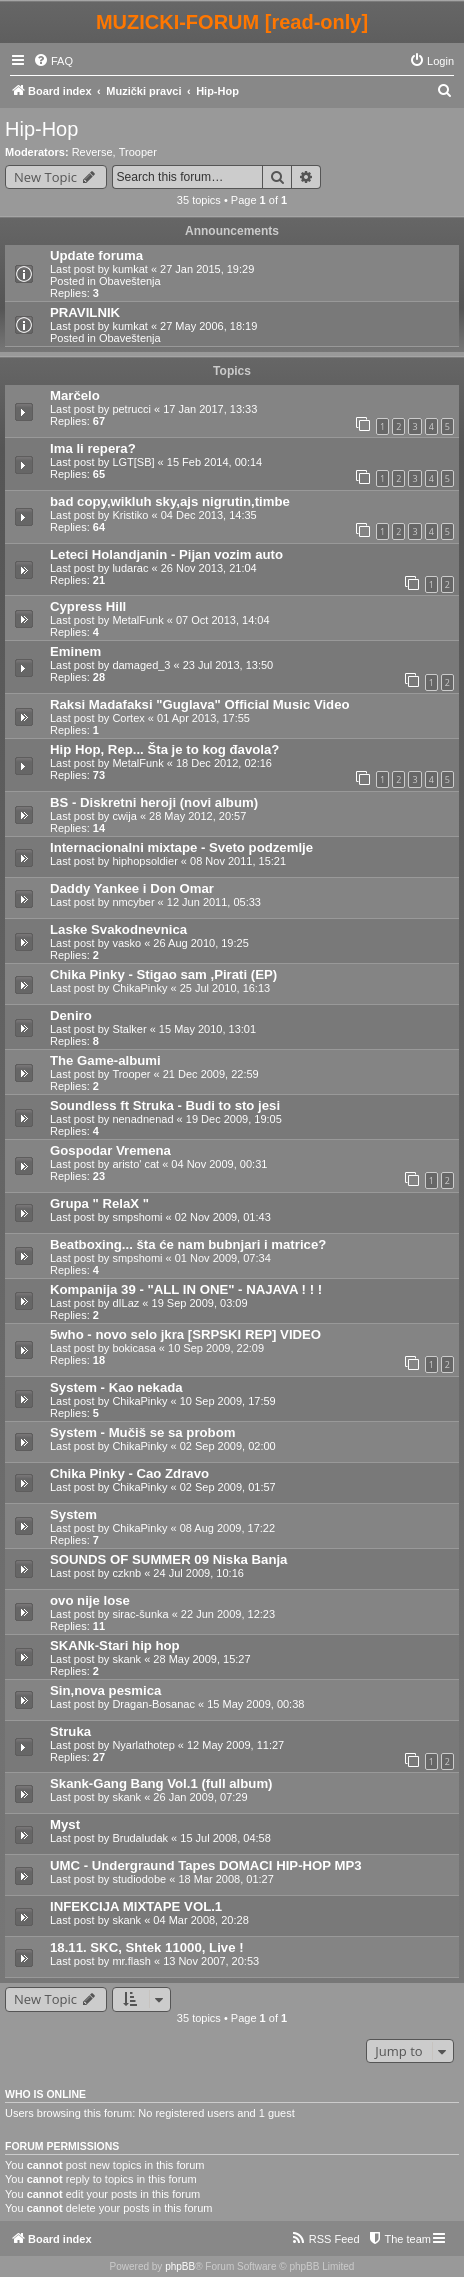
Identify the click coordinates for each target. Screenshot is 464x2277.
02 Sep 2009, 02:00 (228, 1446)
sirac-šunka (140, 1614)
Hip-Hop (41, 129)
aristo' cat (135, 1164)
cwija (124, 816)
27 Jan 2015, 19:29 (207, 269)
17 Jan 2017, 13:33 (210, 409)
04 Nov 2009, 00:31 (219, 1164)
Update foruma (96, 255)
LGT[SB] (133, 462)
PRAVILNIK (85, 312)
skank (126, 1659)
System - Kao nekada (116, 1387)
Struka (70, 1731)
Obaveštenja (130, 281)
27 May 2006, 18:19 (208, 326)
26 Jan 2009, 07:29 (200, 1797)
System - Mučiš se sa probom (142, 1432)
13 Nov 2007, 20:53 (211, 1961)
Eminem (75, 651)
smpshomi (137, 1217)
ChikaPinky (139, 988)
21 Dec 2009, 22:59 (211, 1074)
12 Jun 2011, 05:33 (214, 902)
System (73, 1514)
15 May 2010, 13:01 (207, 1029)
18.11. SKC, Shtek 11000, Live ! (147, 1947)
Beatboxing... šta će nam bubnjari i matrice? (188, 1244)
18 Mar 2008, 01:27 (225, 1879)
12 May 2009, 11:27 (235, 1745)
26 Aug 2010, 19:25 (200, 943)
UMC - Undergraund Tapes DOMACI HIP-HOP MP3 (206, 1865)
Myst (65, 1824)
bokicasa (133, 1348)
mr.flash (131, 1961)
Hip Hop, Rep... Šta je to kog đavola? (164, 749)
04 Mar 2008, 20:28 (200, 1920)
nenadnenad (142, 1119)
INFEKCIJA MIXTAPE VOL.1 (136, 1906)
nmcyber (133, 902)
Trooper (138, 152)
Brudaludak (140, 1838)
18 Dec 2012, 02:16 (224, 763)
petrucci (131, 409)
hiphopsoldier (144, 861)
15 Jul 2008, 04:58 (225, 1838)
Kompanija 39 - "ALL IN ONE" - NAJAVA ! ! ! (186, 1289)
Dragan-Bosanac (153, 1704)
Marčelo (75, 395)
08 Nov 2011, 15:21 (238, 861)
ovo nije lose (90, 1600)
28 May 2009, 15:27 (201, 1659)
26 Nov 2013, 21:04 (209, 568)
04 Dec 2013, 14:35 (209, 515)
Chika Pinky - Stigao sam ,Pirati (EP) (163, 974)
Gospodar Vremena (110, 1150)
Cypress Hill (88, 606)
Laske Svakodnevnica (118, 929)
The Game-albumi (105, 1060)
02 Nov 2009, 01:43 (223, 1217)
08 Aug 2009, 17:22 (227, 1528)
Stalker (129, 1029)
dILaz (125, 1303)
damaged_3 (141, 665)
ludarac (130, 568)
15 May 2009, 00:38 (255, 1704)
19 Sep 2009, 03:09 (200, 1303)
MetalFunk (137, 620)
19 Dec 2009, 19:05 (234, 1119)
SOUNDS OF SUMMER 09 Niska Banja (168, 1559)
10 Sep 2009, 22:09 (216, 1348)
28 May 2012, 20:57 (197, 816)
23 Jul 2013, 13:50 (228, 665)
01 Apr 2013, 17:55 (203, 718)
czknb (126, 1573)
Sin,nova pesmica (105, 1690)
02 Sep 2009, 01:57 (228, 1487)
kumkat (129, 269)
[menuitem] (53, 61)
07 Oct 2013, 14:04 (223, 620)
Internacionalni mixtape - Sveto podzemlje (181, 847)
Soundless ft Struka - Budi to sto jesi (165, 1105)
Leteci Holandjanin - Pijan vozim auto (166, 554)
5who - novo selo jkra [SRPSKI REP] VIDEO (185, 1334)
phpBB (180, 2266)
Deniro (71, 1015)
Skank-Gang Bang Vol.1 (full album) (161, 1783)
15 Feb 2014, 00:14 (214, 462)
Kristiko (130, 515)
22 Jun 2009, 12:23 (228, 1614)
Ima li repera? (93, 448)
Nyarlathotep (143, 1745)
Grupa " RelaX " (99, 1203)
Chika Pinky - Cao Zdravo (129, 1473)
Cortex (128, 718)
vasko (126, 943)
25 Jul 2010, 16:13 (225, 988)
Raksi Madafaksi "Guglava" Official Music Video (200, 704)
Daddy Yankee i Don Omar (132, 888)
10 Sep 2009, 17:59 (228, 1401)
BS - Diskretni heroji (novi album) (154, 802)
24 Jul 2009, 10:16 (198, 1573)
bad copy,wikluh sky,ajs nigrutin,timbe (170, 501)
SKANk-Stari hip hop (115, 1645)
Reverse (92, 152)
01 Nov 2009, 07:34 (223, 1258)
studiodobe (139, 1879)
